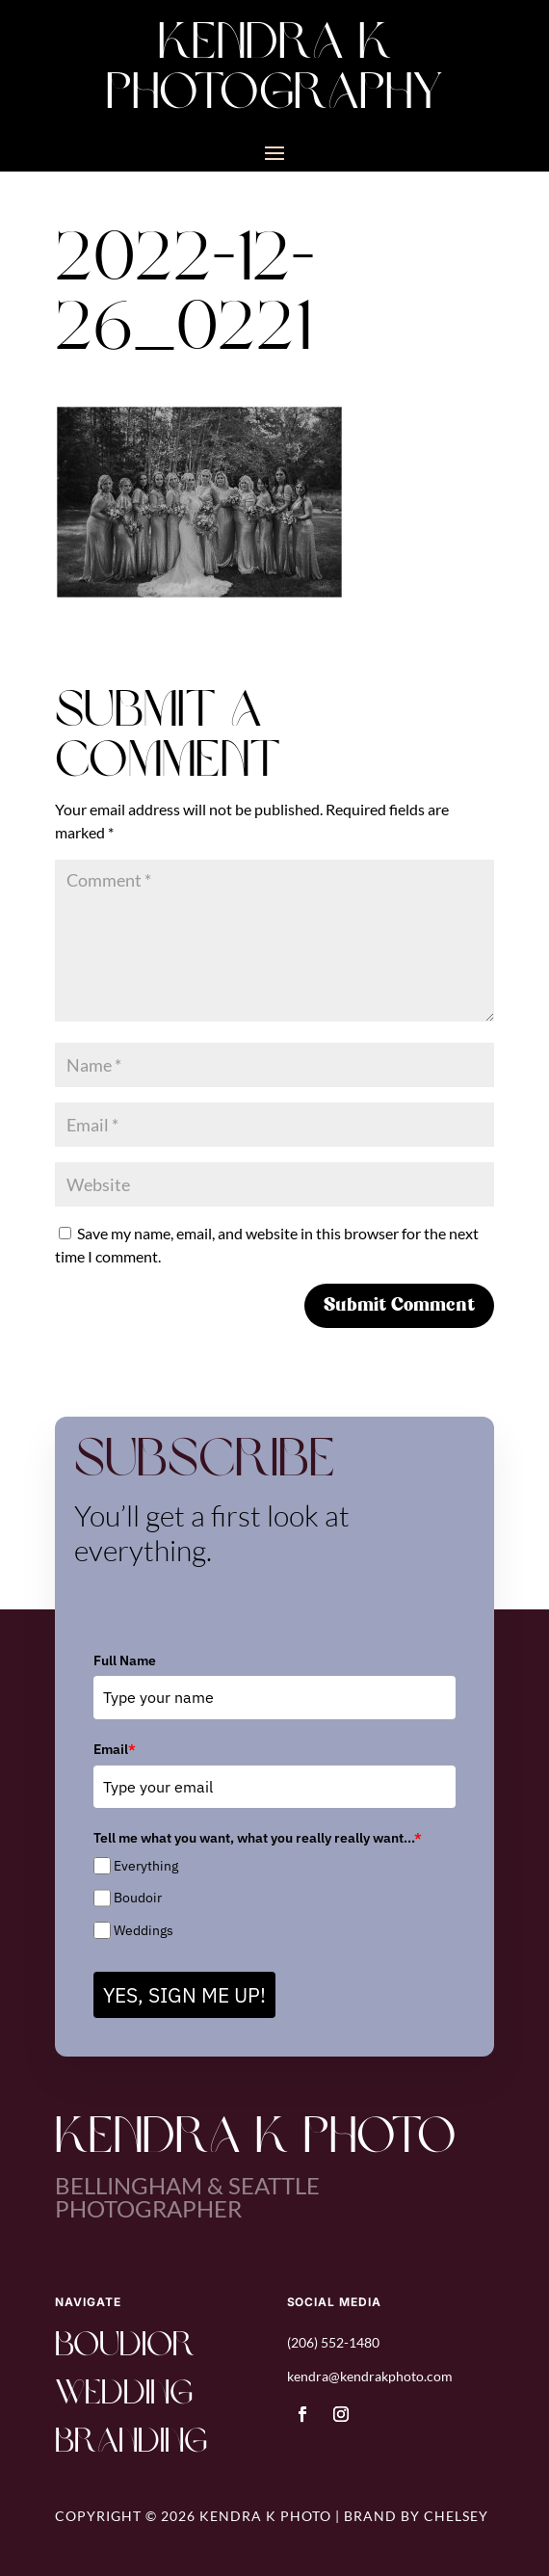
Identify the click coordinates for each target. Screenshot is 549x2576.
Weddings (143, 1930)
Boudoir (138, 1897)
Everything (146, 1865)
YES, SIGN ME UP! (184, 1994)
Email (114, 1749)
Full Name (124, 1660)
